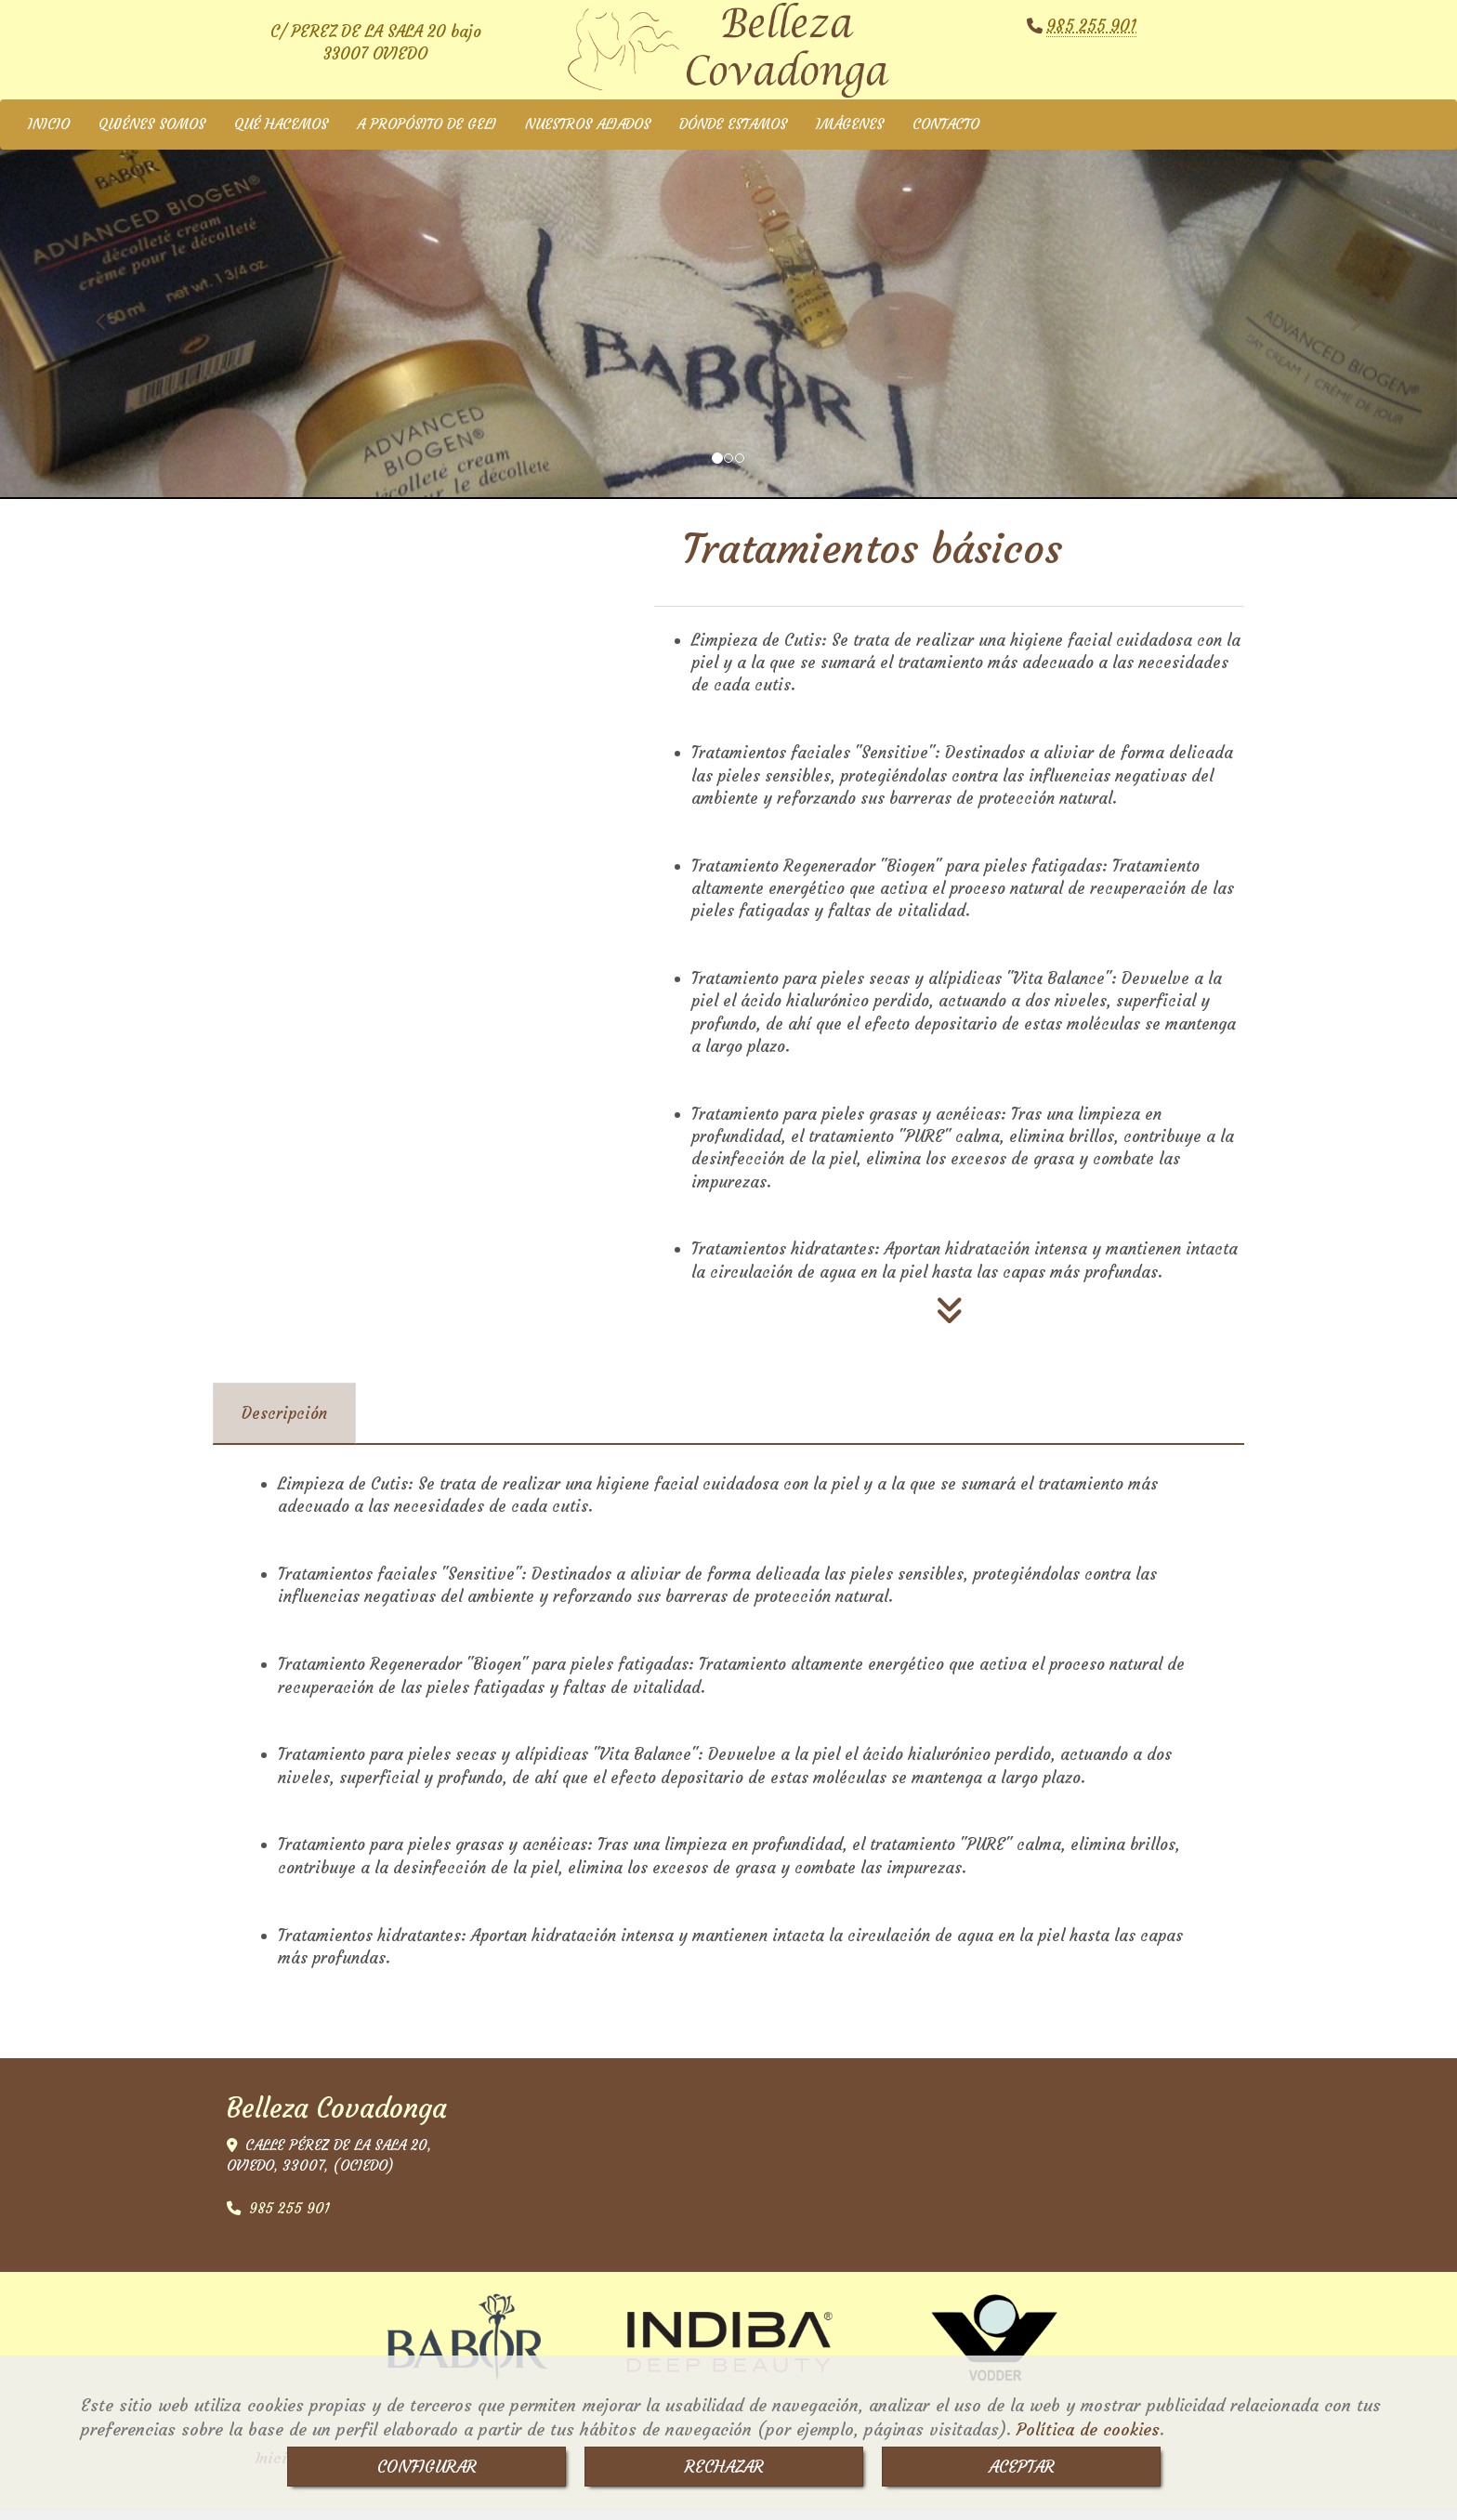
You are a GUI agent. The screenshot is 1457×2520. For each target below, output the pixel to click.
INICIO (49, 133)
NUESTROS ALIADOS (587, 133)
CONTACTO (945, 133)
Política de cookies (1088, 2429)
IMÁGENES (850, 133)
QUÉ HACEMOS (281, 133)
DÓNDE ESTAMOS (733, 133)
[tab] (284, 1422)
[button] (109, 322)
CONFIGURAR (427, 2466)
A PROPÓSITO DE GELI (426, 133)
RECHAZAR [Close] (724, 2466)
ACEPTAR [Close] (1022, 2466)
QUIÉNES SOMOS (151, 133)
